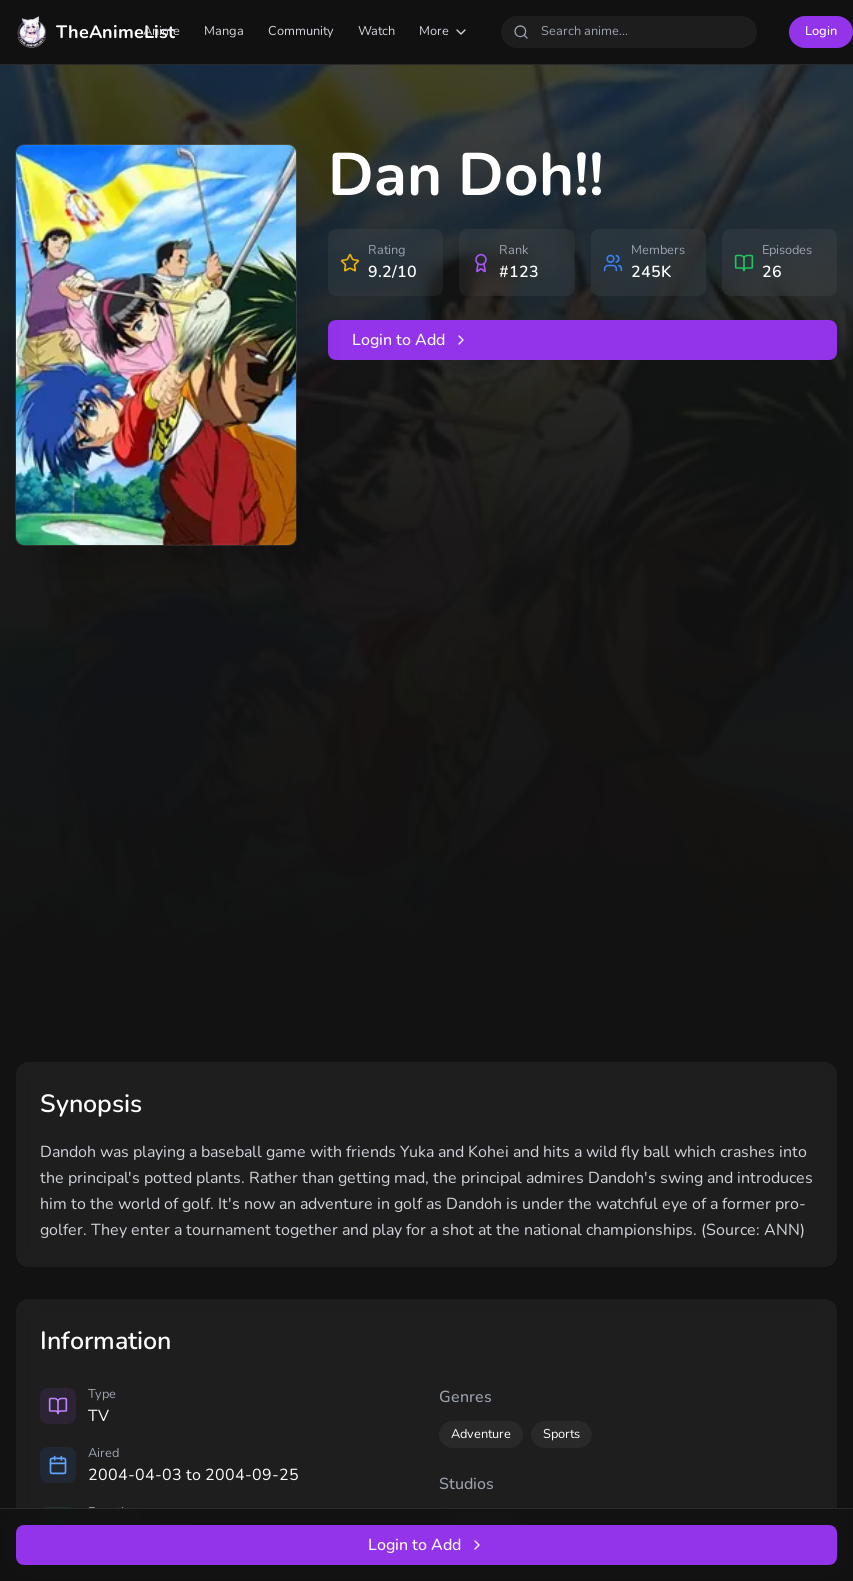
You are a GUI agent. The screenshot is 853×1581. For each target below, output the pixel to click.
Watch (376, 31)
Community (301, 31)
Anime (161, 31)
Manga (224, 31)
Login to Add (410, 340)
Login (821, 31)
